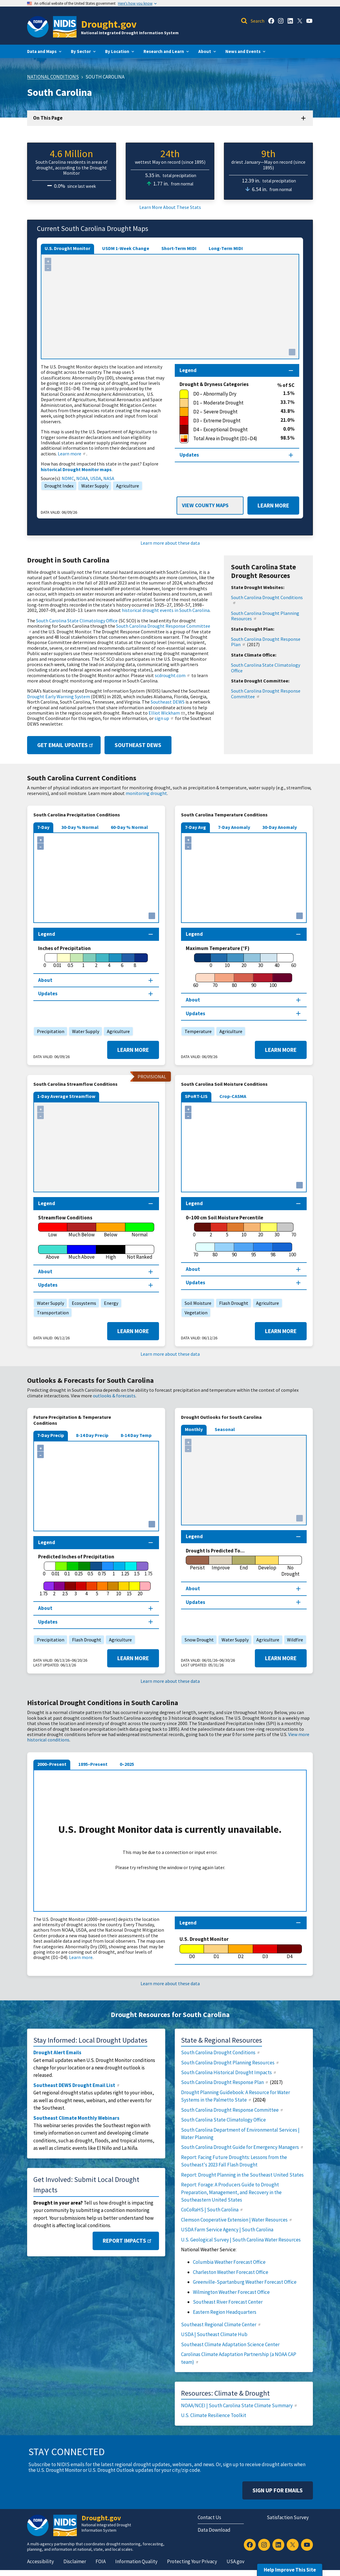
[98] (273, 1250)
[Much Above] (81, 1252)
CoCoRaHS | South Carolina (212, 2209)
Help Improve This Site (290, 2569)
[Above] (52, 1252)
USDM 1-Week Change (125, 248)
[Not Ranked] (140, 1252)
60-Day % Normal (129, 827)
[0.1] (67, 1569)
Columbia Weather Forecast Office (229, 2262)
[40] (277, 960)
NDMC (68, 478)
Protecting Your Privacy (192, 2561)
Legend (188, 1922)
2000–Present (51, 1764)
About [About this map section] (45, 980)
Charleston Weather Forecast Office (230, 2272)
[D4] (289, 1951)
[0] (44, 960)
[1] (83, 960)
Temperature (197, 1031)
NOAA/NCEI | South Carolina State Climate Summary (239, 2405)
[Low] (52, 1230)
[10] (227, 960)
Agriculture (126, 486)
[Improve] (220, 1563)
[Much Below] (81, 1230)
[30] (260, 960)
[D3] (265, 1951)
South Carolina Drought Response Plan (265, 641)
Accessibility (40, 2561)
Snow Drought (198, 1640)
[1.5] (137, 1569)
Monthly (194, 1429)
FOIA (101, 2561)
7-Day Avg (195, 827)
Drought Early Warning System (58, 696)
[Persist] (197, 1563)
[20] (243, 960)
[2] (96, 960)
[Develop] (267, 1563)
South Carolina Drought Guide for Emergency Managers (242, 2147)
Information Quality (136, 2561)
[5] (227, 1230)
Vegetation (195, 1313)
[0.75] (102, 1569)
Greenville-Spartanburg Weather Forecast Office (245, 2282)
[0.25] (79, 1569)
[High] (110, 1252)
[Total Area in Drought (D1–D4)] (230, 438)
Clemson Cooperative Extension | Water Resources (237, 2219)
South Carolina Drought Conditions (267, 599)
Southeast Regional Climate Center (221, 2324)
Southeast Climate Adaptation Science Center (230, 2344)
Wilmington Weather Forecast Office (231, 2292)
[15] (129, 1589)
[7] (107, 1589)
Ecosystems (82, 1303)
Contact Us (209, 2517)
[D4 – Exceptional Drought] (231, 429)
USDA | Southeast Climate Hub (214, 2334)
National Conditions (53, 77)
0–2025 (127, 1764)
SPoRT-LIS (196, 1096)
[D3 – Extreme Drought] (230, 420)
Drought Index (57, 486)
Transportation (51, 1313)
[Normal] (140, 1230)
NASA (108, 478)
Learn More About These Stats (170, 207)
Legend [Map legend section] (188, 370)
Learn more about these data (170, 543)
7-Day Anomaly (234, 827)
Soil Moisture (196, 1303)
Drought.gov (109, 24)
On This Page (48, 118)
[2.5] (65, 1589)
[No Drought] (290, 1566)
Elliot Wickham (167, 713)
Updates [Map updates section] (189, 455)
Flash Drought (232, 1303)
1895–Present (92, 1764)
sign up (164, 718)
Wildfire (293, 1640)
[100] (273, 980)
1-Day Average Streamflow (66, 1096)
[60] (195, 980)
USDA (95, 478)
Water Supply (93, 486)
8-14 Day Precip (92, 1435)
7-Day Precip (50, 1435)
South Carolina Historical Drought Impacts (229, 2072)
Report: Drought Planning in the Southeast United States (242, 2175)
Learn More (268, 505)
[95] (253, 1250)
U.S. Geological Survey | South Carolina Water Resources (241, 2239)
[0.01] (57, 960)
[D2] (240, 1951)
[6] (122, 960)
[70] (214, 980)
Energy (109, 1303)
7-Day (43, 827)
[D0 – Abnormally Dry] (231, 394)
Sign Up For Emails (277, 2490)
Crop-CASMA (232, 1096)
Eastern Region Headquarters (224, 2312)
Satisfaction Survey (288, 2517)
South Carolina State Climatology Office (77, 621)
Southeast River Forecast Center (228, 2302)
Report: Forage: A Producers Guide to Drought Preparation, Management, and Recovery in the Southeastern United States (231, 2192)
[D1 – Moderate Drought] (230, 403)
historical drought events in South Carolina (166, 610)
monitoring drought (146, 793)
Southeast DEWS (168, 702)
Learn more (72, 454)
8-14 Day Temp (136, 1435)
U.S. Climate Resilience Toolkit (213, 2415)
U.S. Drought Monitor (67, 248)
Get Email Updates (65, 745)
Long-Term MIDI (226, 248)
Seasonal (225, 1429)
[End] (243, 1563)
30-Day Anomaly (279, 827)
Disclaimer (74, 2561)
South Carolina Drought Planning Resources (265, 615)
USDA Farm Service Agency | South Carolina (227, 2229)
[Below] (110, 1230)
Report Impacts (127, 2240)
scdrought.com (173, 675)
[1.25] (125, 1569)
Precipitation (49, 1031)
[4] (109, 960)
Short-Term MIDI (178, 248)
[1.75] (43, 1589)
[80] (234, 980)
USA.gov (235, 2561)
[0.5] (70, 960)
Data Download (214, 2530)
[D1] (216, 1951)
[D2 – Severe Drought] (230, 411)
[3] (75, 1589)
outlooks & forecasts (114, 1396)
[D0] (192, 1951)
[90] (253, 980)
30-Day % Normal (80, 827)
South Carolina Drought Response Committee (119, 628)
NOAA (82, 478)
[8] (134, 960)
